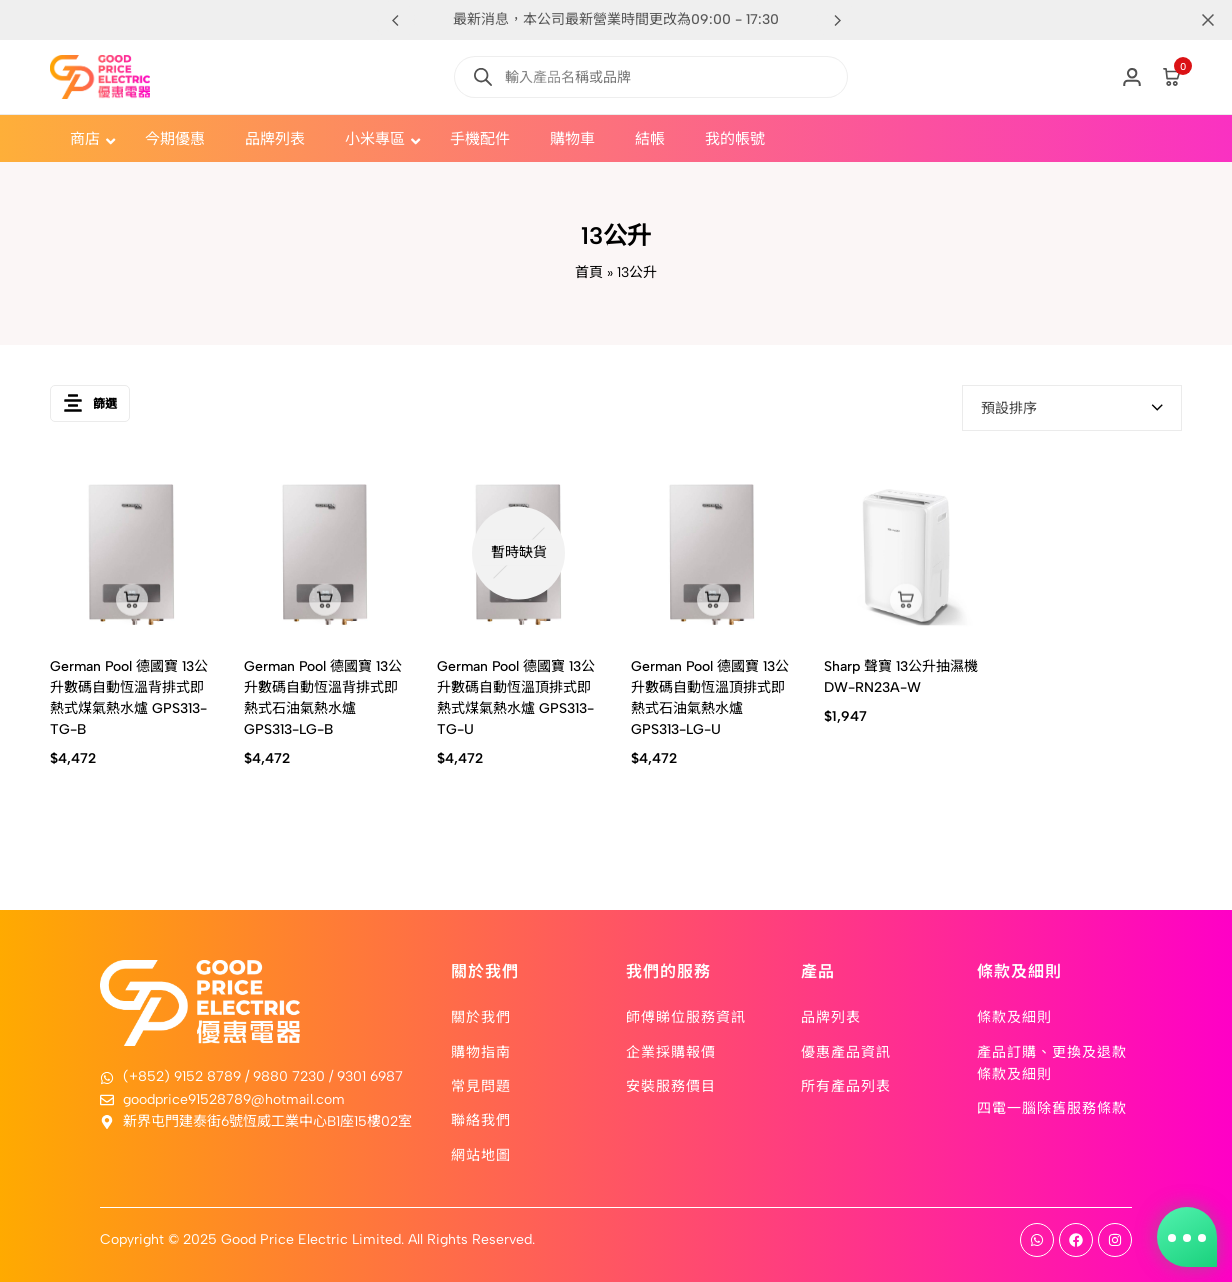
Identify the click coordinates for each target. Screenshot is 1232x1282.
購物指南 (481, 1051)
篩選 (90, 407)
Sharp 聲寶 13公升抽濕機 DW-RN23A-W (901, 677)
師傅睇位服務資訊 (686, 1016)
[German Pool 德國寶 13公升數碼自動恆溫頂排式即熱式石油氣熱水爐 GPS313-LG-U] (713, 553)
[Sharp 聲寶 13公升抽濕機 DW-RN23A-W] (906, 553)
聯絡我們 (481, 1119)
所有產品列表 (846, 1085)
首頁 (589, 272)
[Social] (1037, 1240)
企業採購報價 (671, 1051)
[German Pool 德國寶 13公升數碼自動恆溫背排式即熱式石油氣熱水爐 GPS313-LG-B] (326, 553)
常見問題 (481, 1085)
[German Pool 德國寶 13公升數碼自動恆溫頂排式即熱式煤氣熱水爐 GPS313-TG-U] (519, 553)
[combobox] (1072, 408)
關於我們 (481, 1016)
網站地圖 (481, 1154)
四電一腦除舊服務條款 (1052, 1107)
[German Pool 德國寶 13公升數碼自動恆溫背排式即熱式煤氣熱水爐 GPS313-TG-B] (132, 553)
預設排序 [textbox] (1009, 408)
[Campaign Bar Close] (1196, 20)
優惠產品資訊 (846, 1051)
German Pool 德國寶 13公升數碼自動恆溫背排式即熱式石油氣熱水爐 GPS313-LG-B (323, 698)
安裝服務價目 (671, 1085)
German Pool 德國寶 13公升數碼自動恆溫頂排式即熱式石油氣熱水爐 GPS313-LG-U (710, 698)
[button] (837, 20)
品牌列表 (831, 1016)
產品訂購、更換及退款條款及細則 (1052, 1062)
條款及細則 (1014, 1016)
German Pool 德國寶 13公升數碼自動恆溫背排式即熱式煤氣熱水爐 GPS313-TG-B (129, 698)
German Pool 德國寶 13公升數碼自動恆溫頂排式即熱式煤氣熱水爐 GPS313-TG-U (516, 698)
